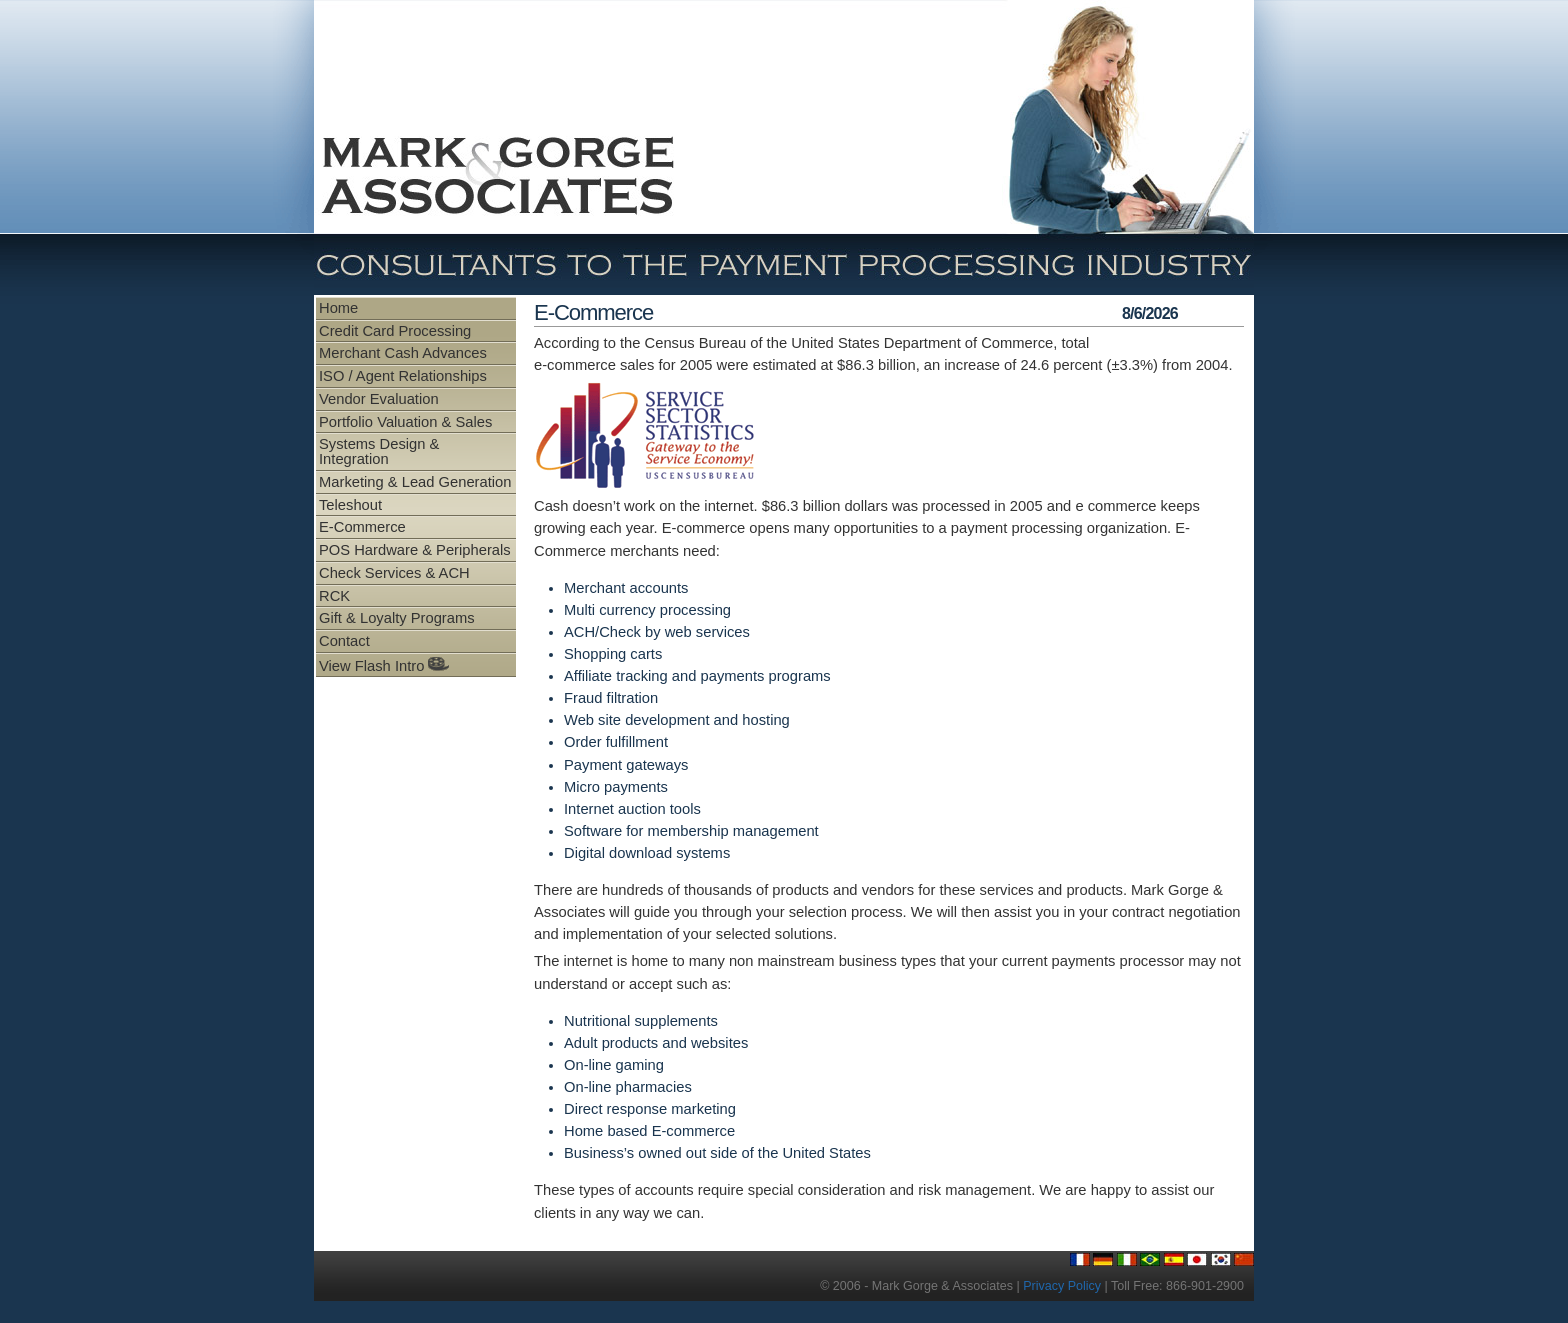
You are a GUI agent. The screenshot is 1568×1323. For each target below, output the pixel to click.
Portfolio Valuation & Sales (405, 422)
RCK (334, 596)
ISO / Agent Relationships (403, 376)
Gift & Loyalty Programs (397, 618)
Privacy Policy (1062, 1286)
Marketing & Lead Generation (415, 482)
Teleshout (350, 505)
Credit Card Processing (395, 331)
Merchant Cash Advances (403, 353)
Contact (344, 641)
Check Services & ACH (394, 573)
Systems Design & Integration (379, 451)
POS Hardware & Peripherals (415, 550)
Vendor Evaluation (379, 399)
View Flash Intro (384, 665)
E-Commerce (362, 527)
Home (338, 308)
